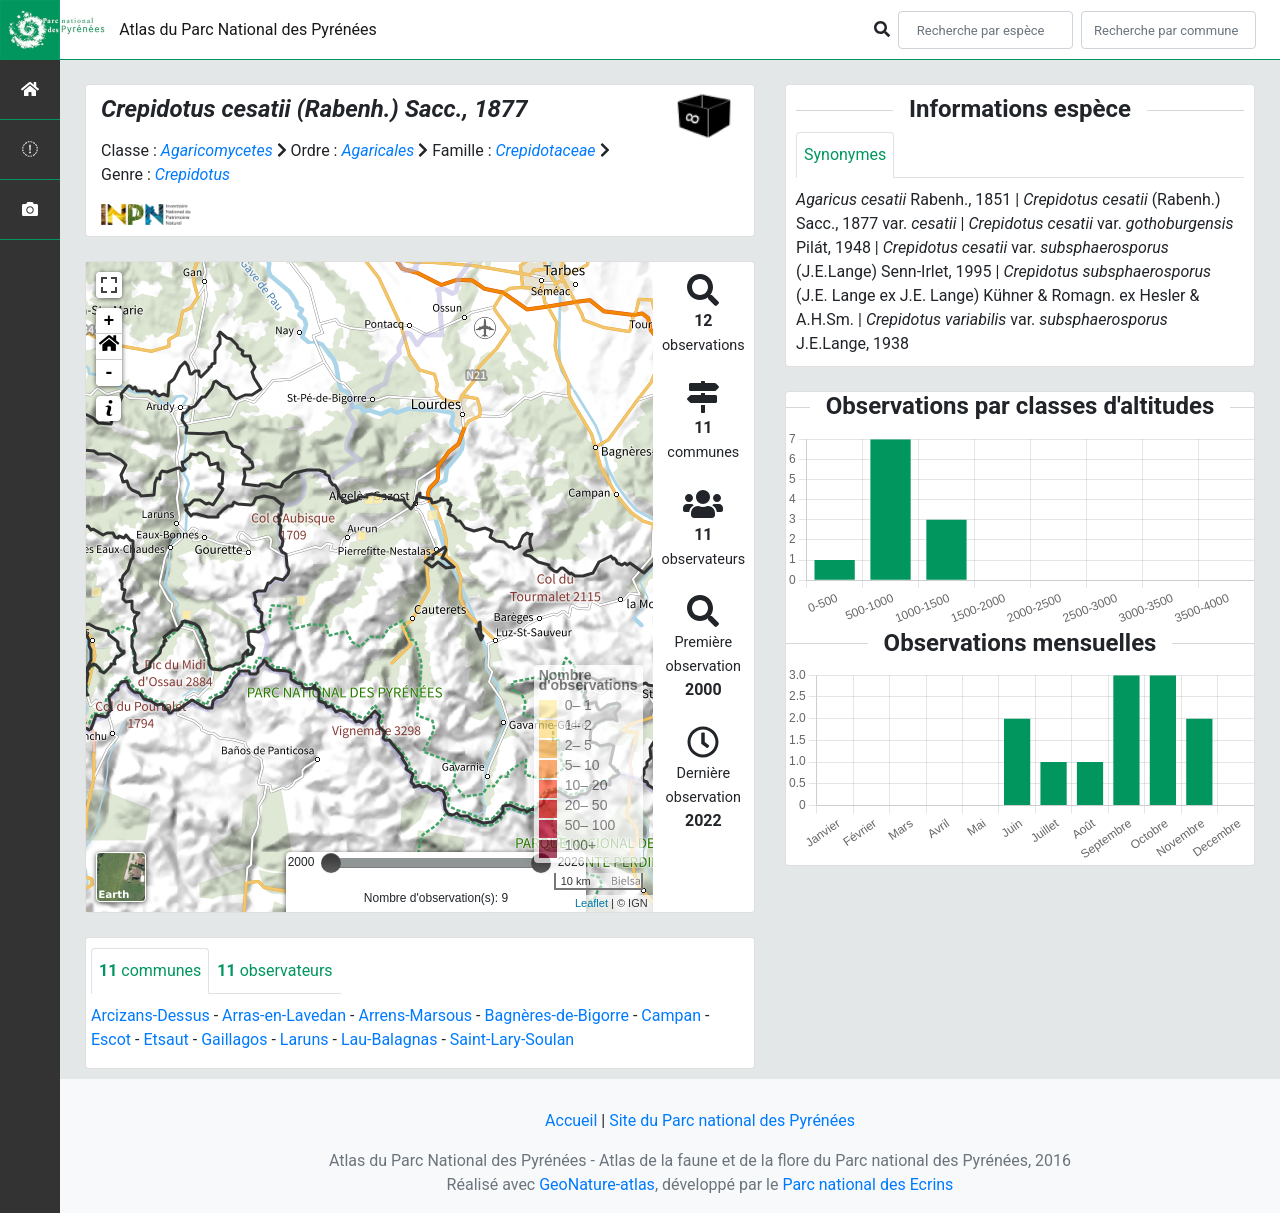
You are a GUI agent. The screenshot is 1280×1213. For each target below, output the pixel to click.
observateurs (274, 970)
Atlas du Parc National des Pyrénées (248, 29)
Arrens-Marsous (415, 1015)
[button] (109, 347)
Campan (671, 1015)
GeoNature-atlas (597, 1184)
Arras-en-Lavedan (284, 1015)
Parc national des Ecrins (867, 1184)
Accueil (571, 1120)
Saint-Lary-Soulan (512, 1039)
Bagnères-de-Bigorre (556, 1015)
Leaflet (591, 903)
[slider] (331, 863)
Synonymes (845, 154)
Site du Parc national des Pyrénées (732, 1120)
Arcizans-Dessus (150, 1015)
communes (150, 970)
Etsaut (165, 1039)
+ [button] (109, 321)
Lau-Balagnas (389, 1039)
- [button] (109, 373)
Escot (111, 1039)
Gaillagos (234, 1039)
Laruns (304, 1039)
